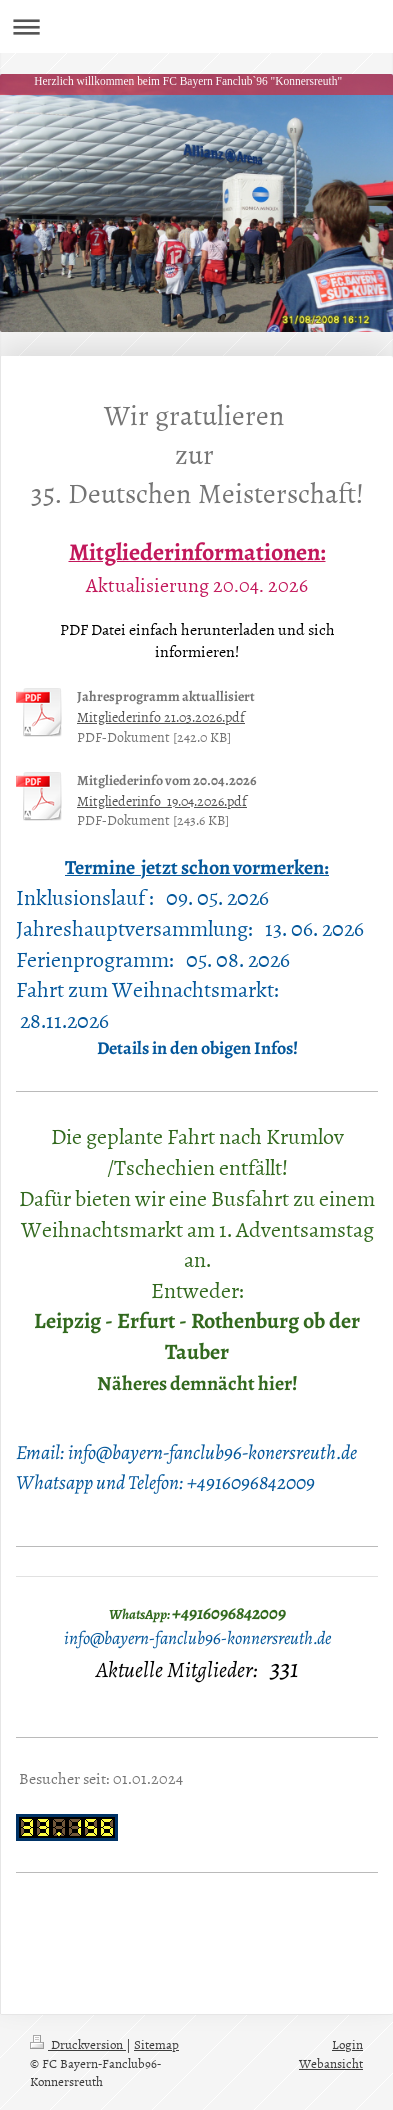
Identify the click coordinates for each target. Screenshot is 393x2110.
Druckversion (78, 2044)
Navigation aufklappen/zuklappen (196, 26)
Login (347, 2044)
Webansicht (331, 2063)
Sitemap (156, 2044)
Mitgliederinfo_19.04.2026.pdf (162, 800)
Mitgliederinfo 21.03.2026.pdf (161, 716)
